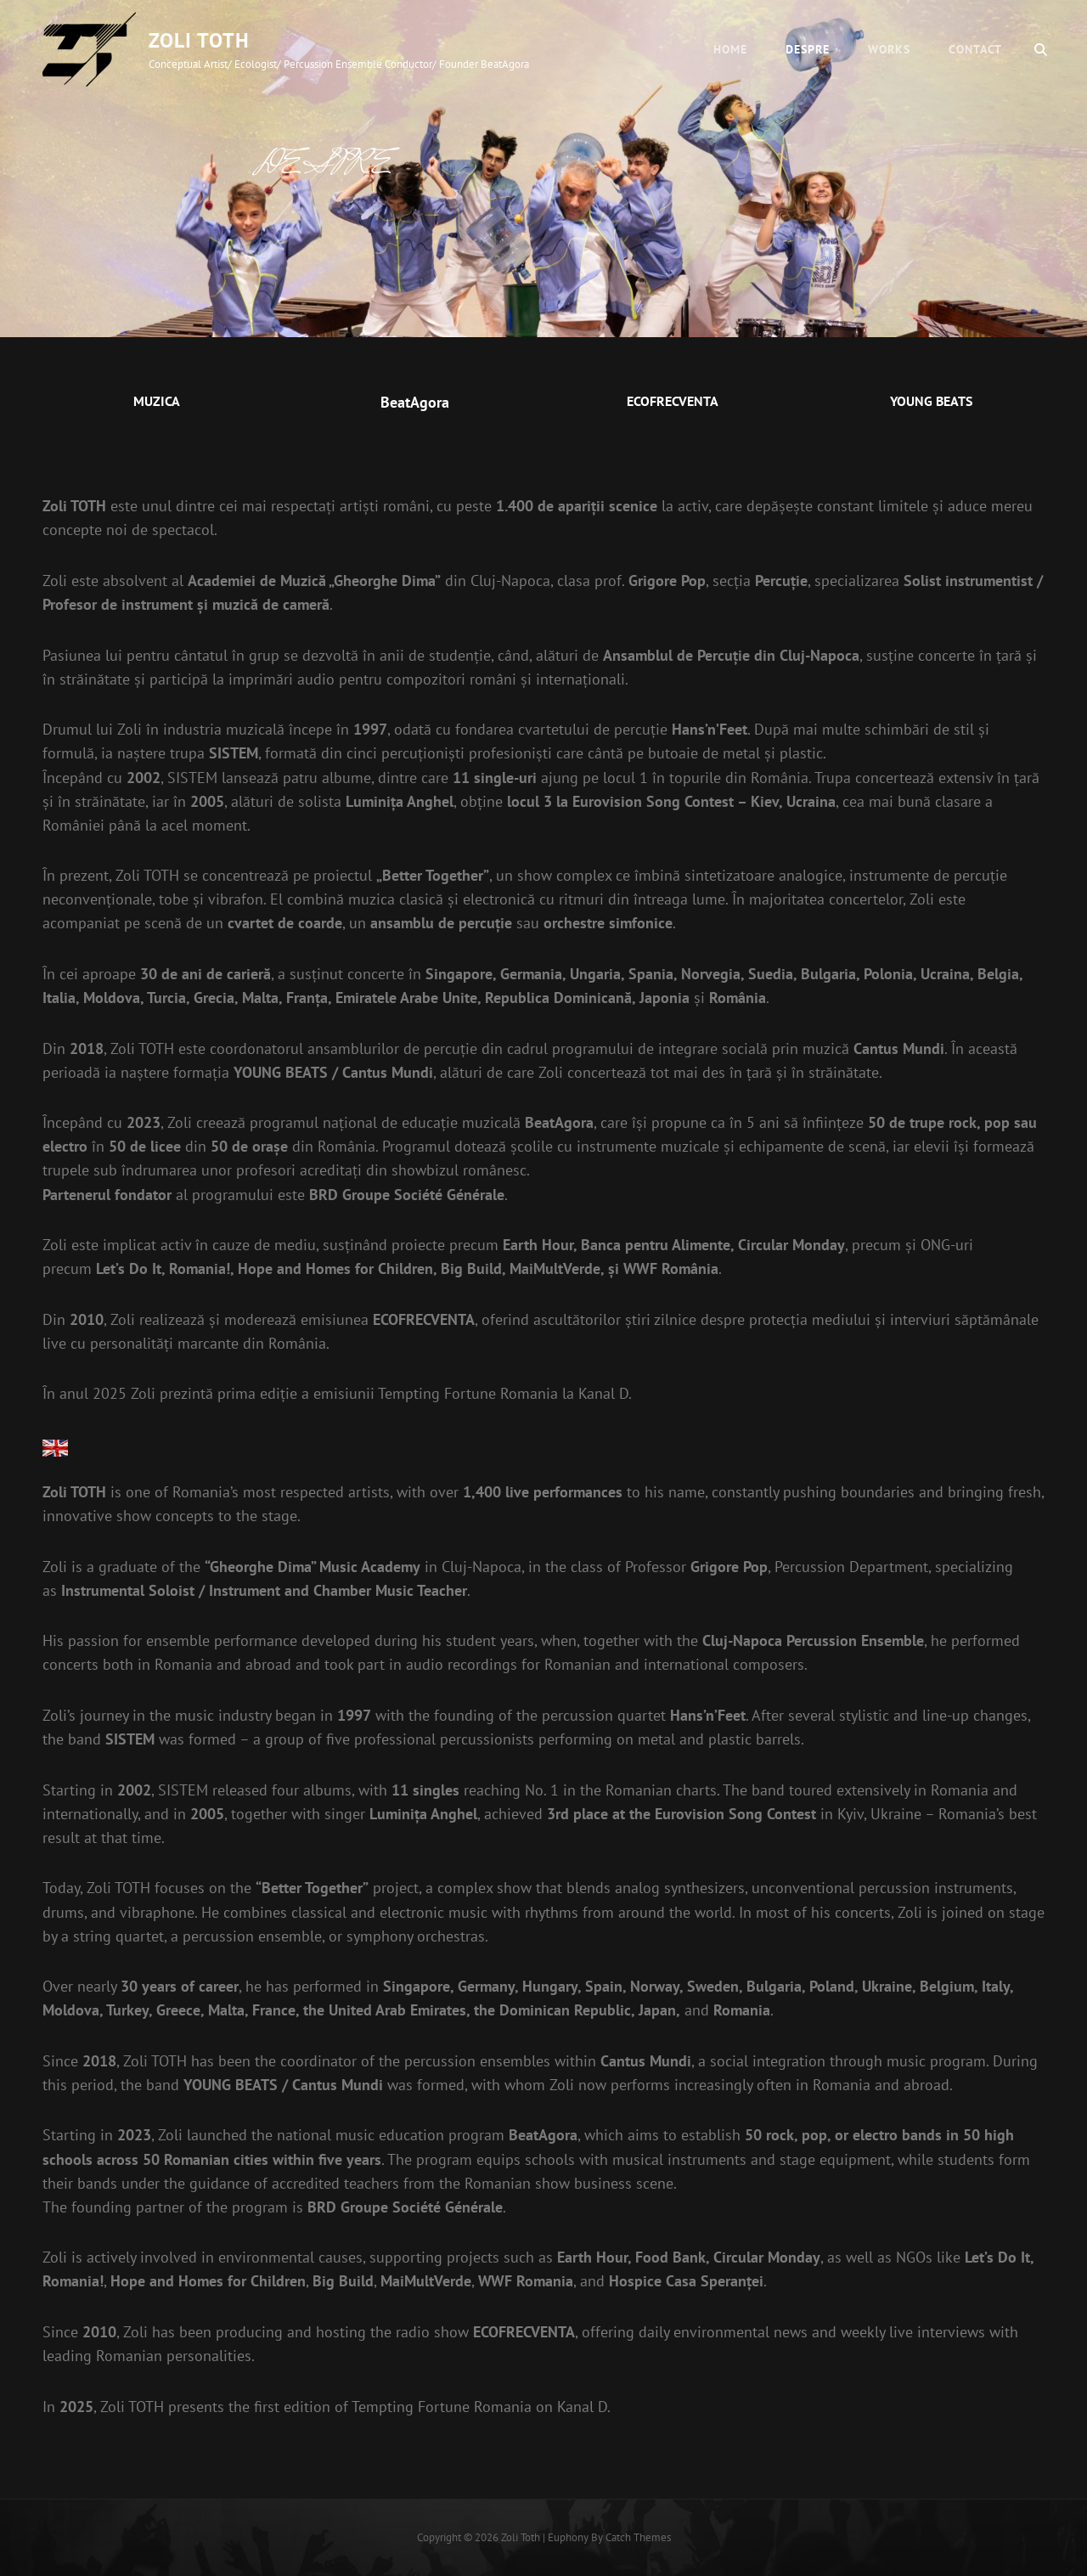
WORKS (889, 49)
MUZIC (152, 400)
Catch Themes (638, 2537)
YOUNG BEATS (931, 400)
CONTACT (975, 49)
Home (730, 49)
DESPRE (808, 49)
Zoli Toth (199, 40)
